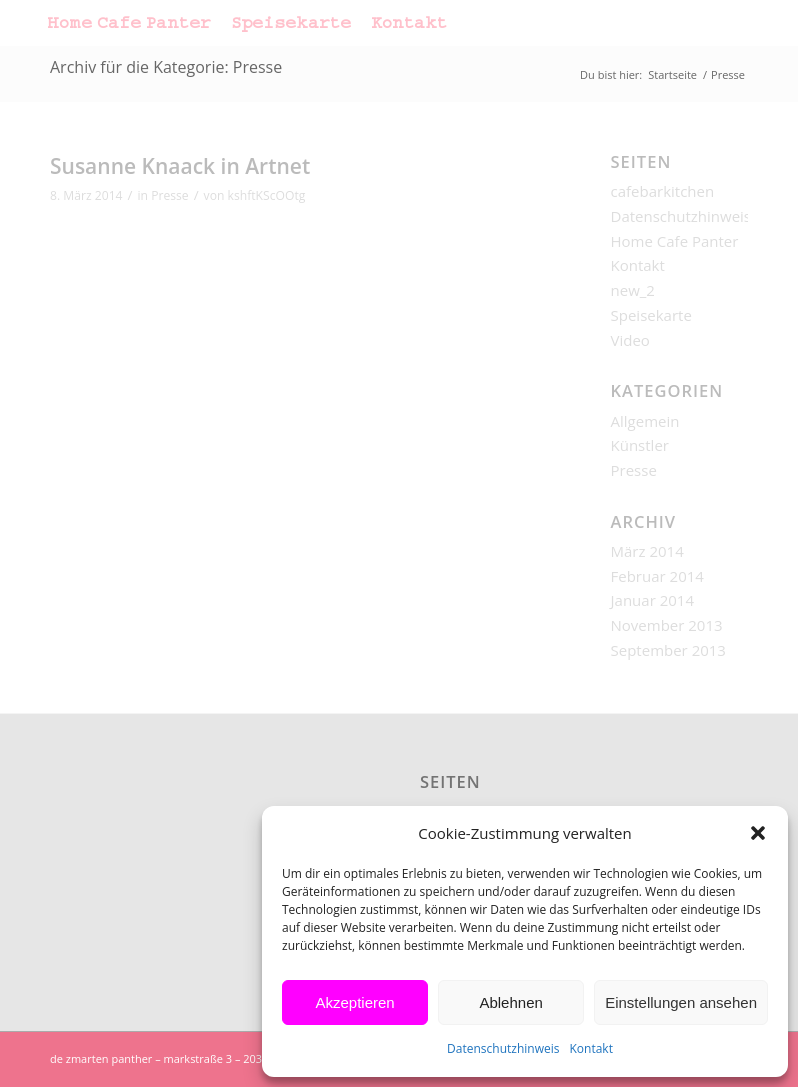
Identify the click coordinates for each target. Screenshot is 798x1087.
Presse (169, 195)
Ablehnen (510, 1002)
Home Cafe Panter (675, 241)
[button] (758, 833)
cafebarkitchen (663, 191)
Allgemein (645, 421)
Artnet (74, 242)
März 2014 (647, 551)
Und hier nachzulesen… (320, 267)
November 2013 (667, 625)
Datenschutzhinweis (503, 1048)
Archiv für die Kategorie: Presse (166, 67)
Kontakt (590, 1048)
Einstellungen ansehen (681, 1002)
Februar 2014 (657, 576)
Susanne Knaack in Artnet (180, 166)
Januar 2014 (652, 600)
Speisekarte (651, 315)
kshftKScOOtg (267, 195)
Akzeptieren (354, 1002)
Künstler (640, 445)
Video (630, 340)
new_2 (633, 290)
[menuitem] (129, 22)
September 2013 (668, 650)
